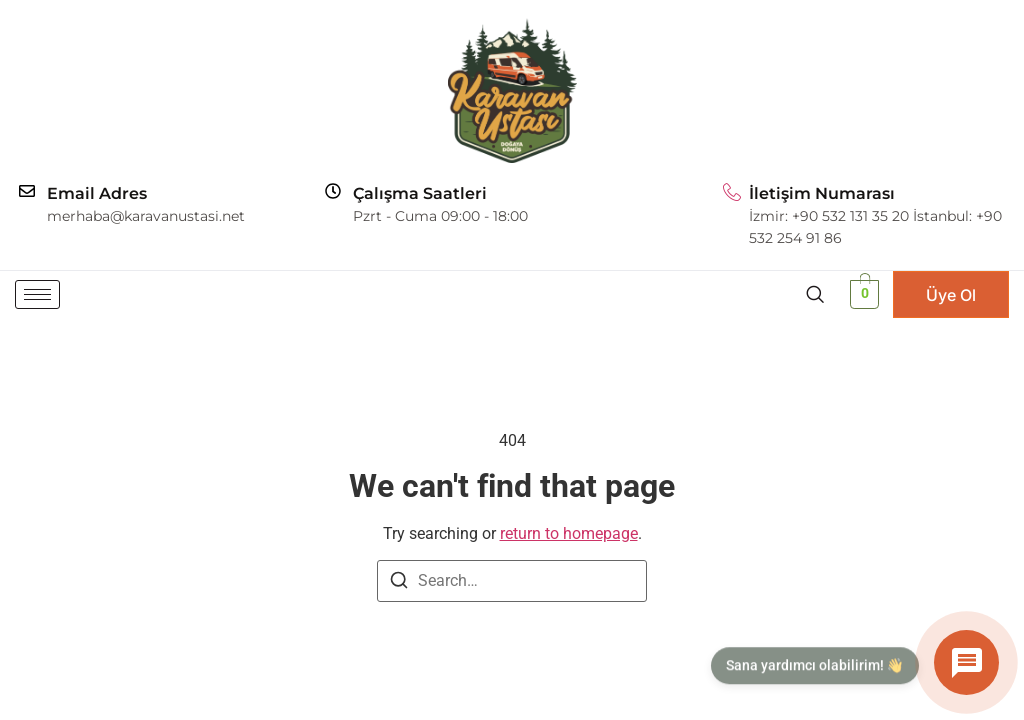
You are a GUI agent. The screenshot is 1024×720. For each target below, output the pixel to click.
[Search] (399, 583)
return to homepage (569, 533)
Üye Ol (951, 295)
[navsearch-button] (814, 294)
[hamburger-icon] (37, 294)
